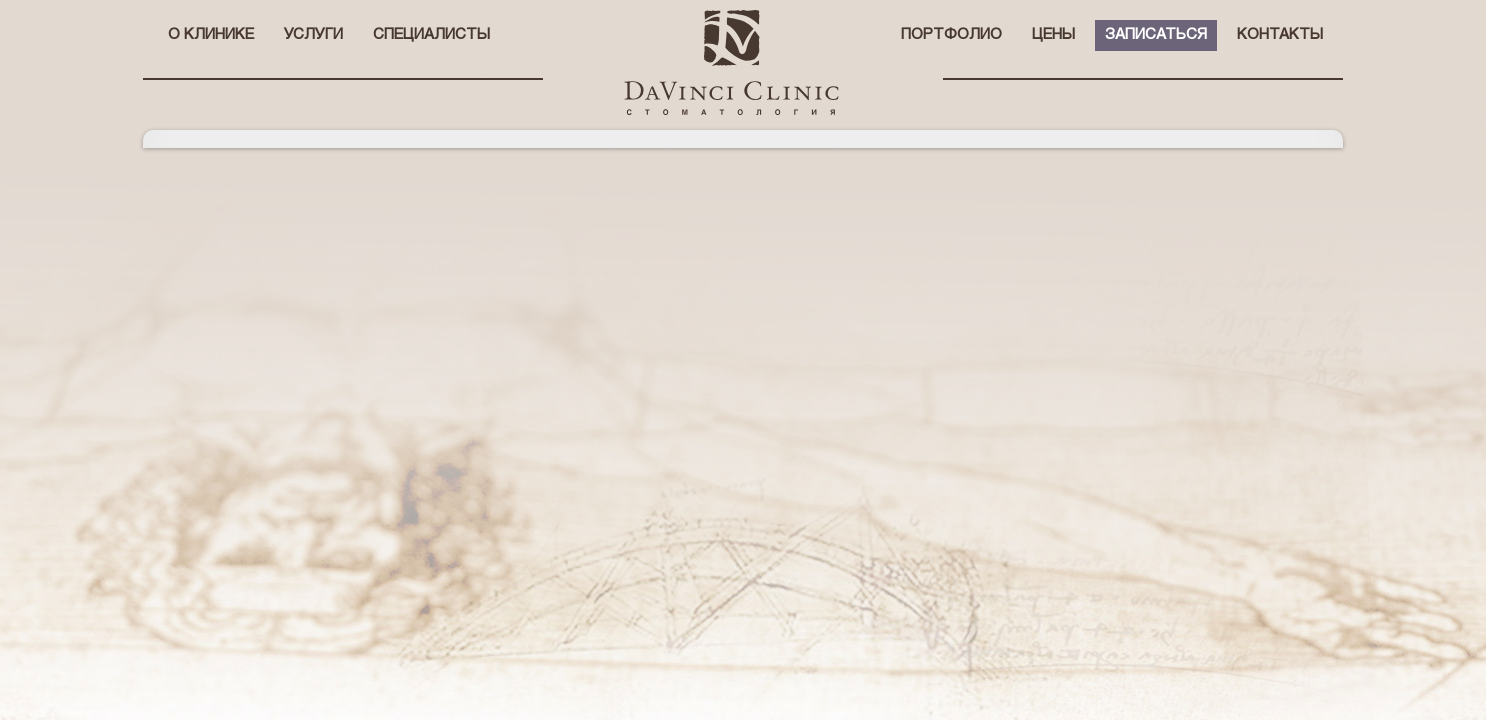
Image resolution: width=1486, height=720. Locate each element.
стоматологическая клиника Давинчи (731, 62)
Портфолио (951, 35)
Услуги (313, 35)
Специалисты (431, 35)
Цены (1053, 35)
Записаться (1156, 35)
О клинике (211, 35)
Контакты (1280, 35)
